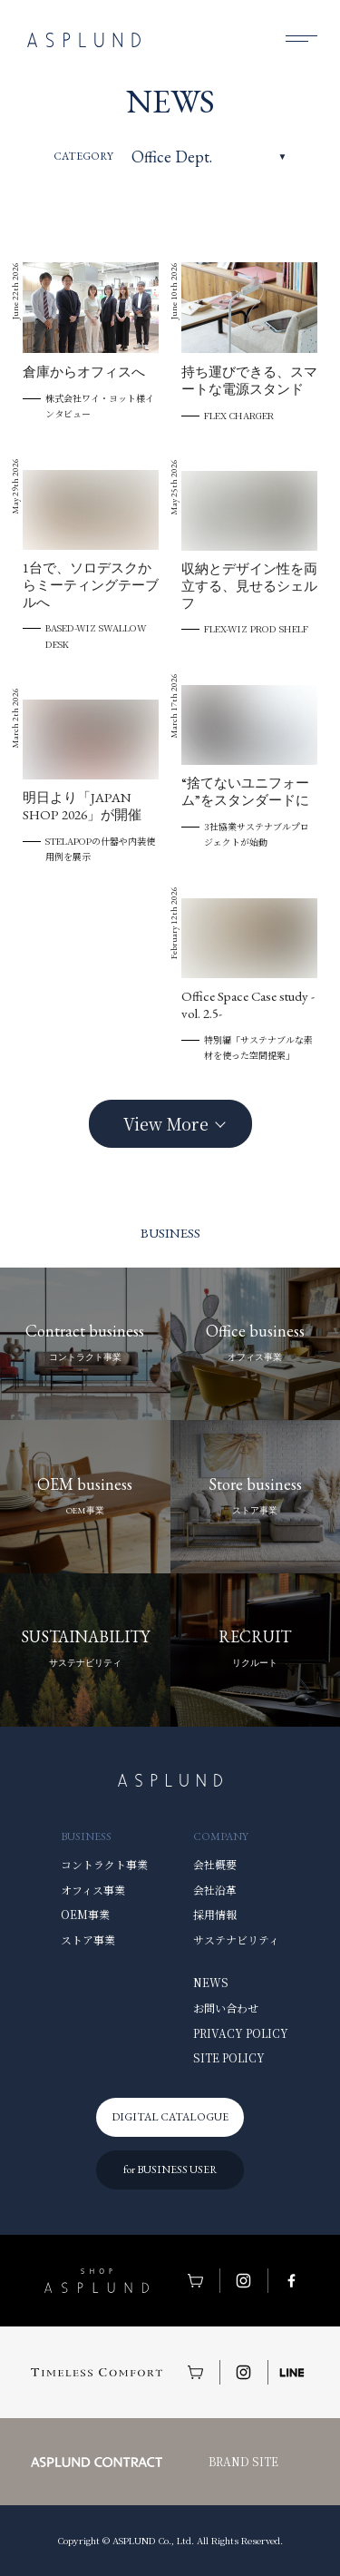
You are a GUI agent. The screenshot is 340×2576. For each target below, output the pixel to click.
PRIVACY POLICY (240, 2033)
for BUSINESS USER (170, 2169)
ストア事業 (88, 1939)
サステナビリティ (236, 1939)
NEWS (210, 1982)
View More (166, 1123)
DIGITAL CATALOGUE (170, 2117)
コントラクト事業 (104, 1864)
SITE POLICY (229, 2057)
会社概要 (215, 1864)
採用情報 (215, 1914)
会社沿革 (215, 1889)
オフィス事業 (93, 1889)
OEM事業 (85, 1914)
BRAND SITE (243, 2461)
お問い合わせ (225, 2007)
